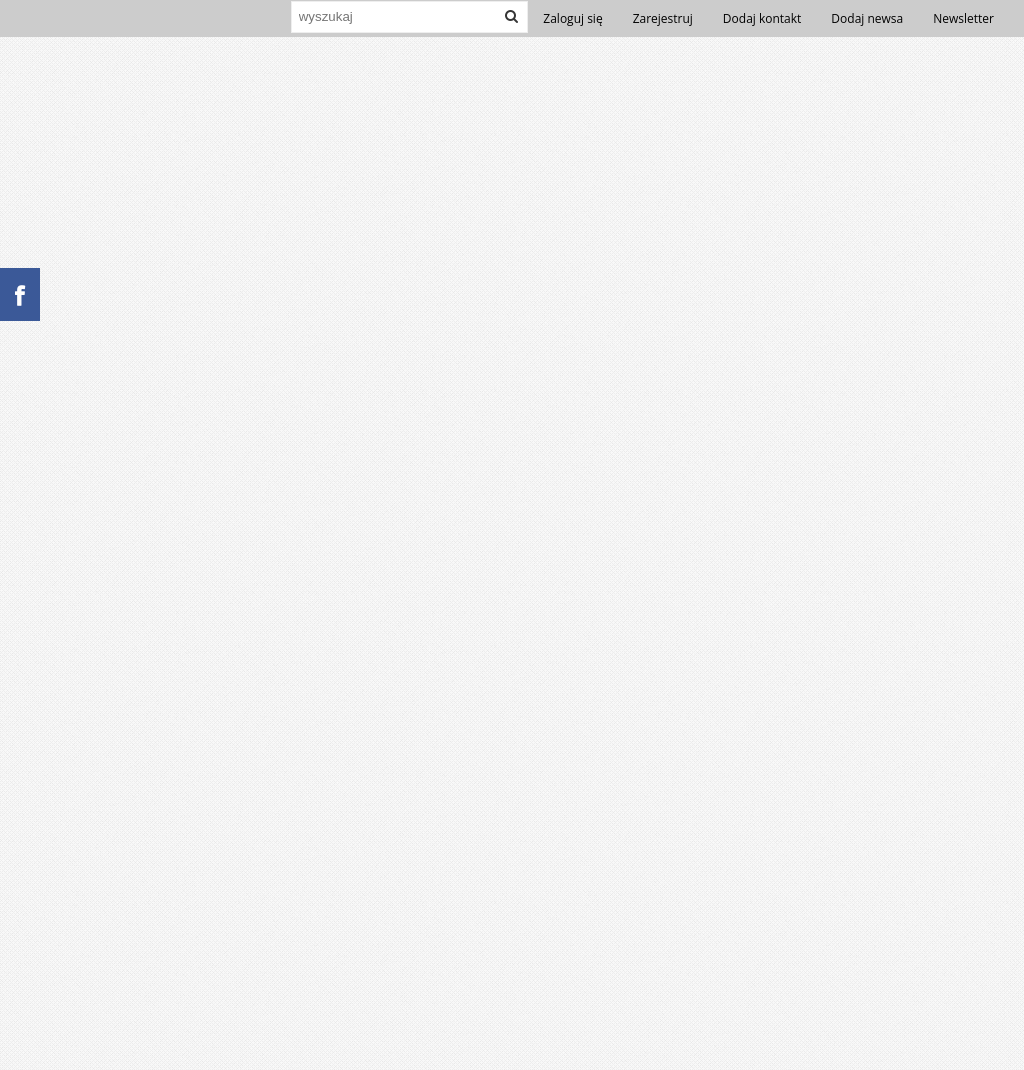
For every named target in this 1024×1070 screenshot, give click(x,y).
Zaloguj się (572, 18)
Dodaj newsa (867, 18)
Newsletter (963, 18)
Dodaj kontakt (762, 18)
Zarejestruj (663, 18)
